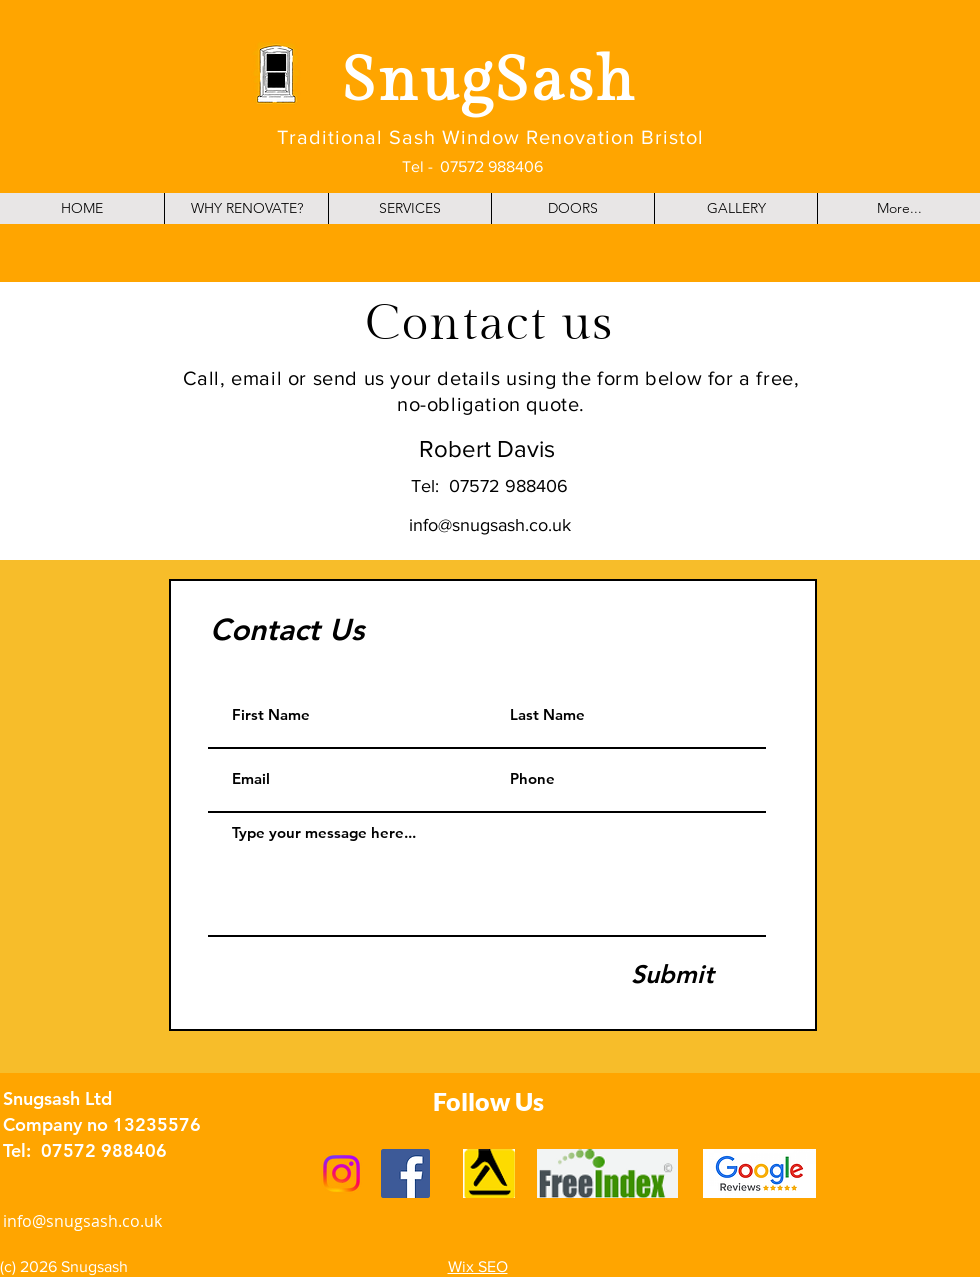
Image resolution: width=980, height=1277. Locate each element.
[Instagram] (341, 1173)
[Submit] (672, 975)
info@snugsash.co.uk (490, 525)
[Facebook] (405, 1173)
